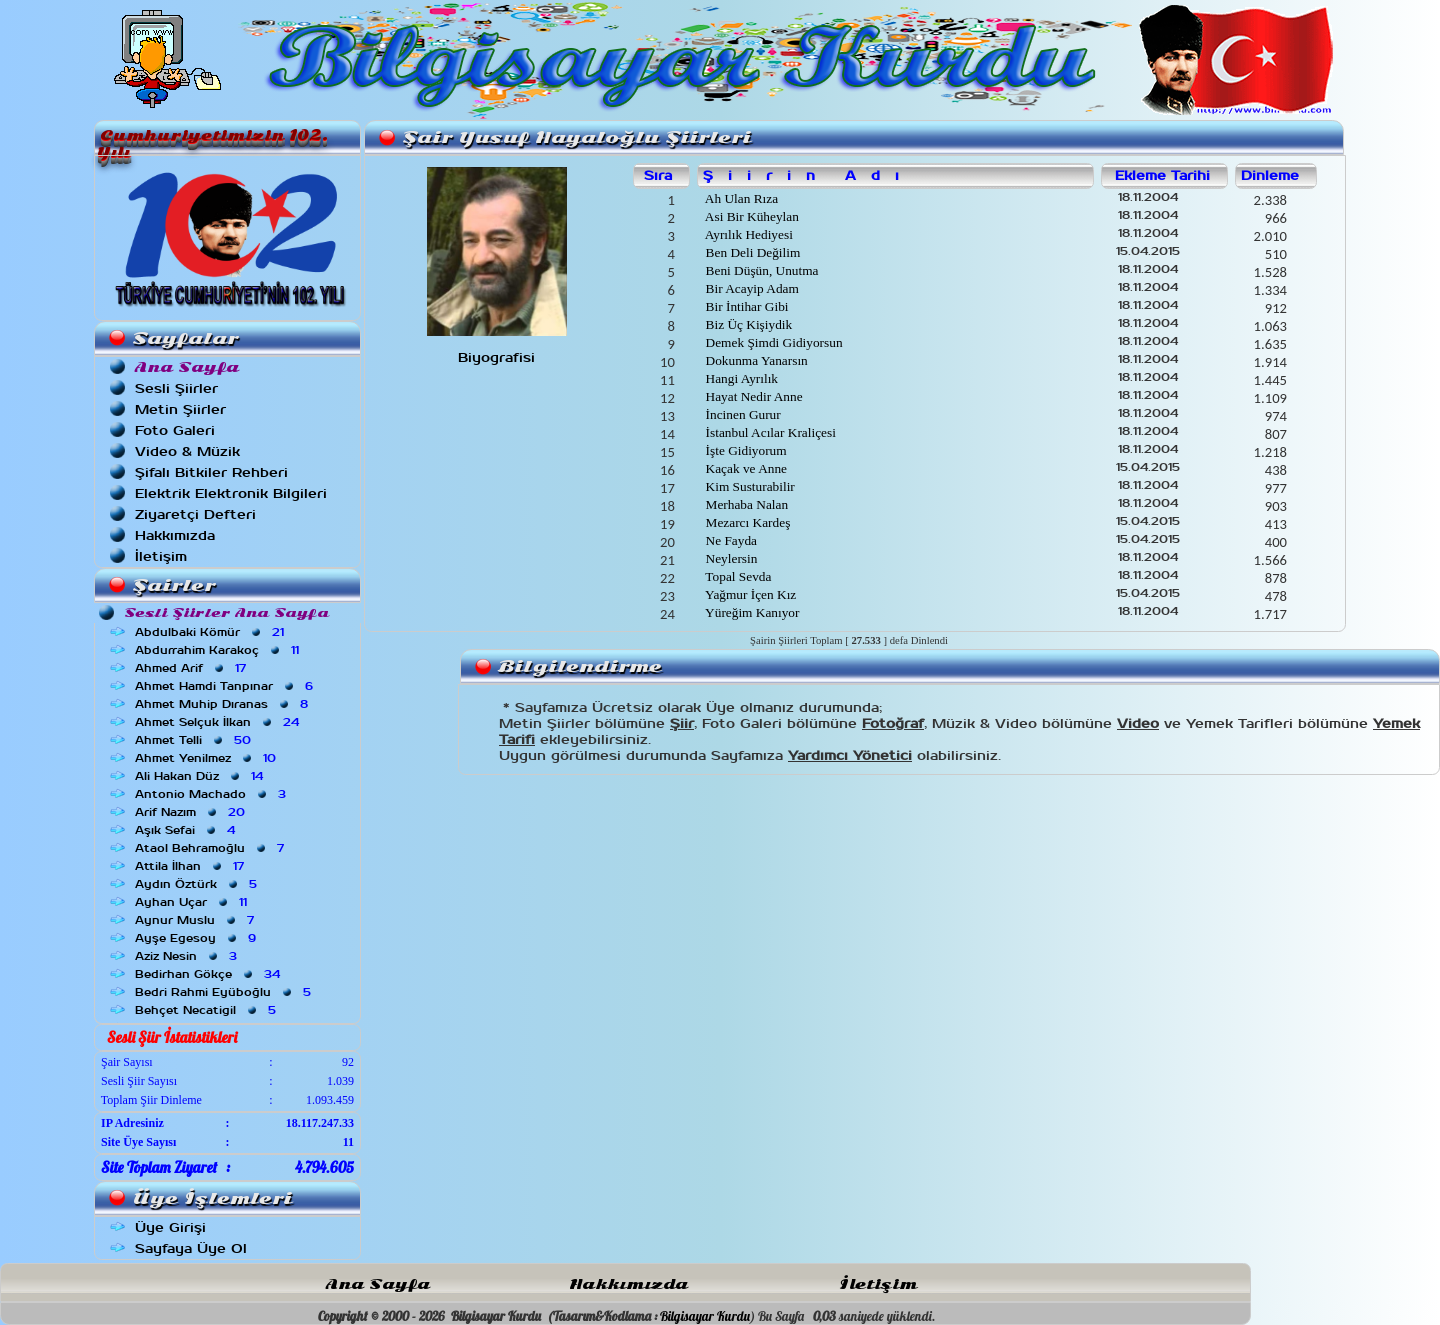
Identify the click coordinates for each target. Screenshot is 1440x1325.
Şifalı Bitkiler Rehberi (211, 472)
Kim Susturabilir (748, 486)
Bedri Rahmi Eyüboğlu (225, 992)
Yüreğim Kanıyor (750, 612)
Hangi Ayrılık (740, 378)
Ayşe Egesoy (197, 938)
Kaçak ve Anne (744, 468)
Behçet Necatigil (207, 1010)
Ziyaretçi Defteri (195, 514)
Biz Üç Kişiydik (747, 324)
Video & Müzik (187, 451)
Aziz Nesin (188, 956)
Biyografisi (496, 357)
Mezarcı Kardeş (746, 522)
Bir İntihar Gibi (745, 306)
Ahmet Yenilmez (207, 758)
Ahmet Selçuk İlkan (219, 722)
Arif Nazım (192, 812)
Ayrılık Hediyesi (747, 234)
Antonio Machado (212, 794)
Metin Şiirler (180, 409)
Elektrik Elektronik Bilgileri (231, 493)
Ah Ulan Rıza (740, 198)
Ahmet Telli (195, 740)
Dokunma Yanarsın (755, 360)
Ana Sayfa (378, 1284)
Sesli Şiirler (176, 388)
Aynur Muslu (196, 920)
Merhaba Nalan (745, 504)
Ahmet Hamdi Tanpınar (226, 686)
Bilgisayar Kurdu (705, 1316)
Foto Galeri (175, 430)
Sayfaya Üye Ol (191, 1248)
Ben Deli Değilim (751, 252)
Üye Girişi (170, 1227)
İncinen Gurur (741, 414)
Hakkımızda (175, 535)
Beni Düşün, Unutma (760, 270)
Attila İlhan (191, 866)
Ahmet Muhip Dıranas (223, 704)
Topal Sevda (736, 576)
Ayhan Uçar (193, 902)
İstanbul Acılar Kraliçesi (769, 432)
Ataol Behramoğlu (211, 848)
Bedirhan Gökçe (209, 974)
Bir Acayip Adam (750, 288)
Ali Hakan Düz (201, 776)
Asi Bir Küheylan (750, 216)
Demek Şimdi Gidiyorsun (772, 342)
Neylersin (729, 558)
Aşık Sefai (187, 830)
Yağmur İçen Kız (749, 594)
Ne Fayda (729, 540)
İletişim (161, 556)
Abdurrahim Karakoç (219, 650)
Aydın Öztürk (198, 884)
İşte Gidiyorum (744, 450)
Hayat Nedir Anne (752, 396)
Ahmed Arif (192, 668)
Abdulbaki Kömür (211, 632)
